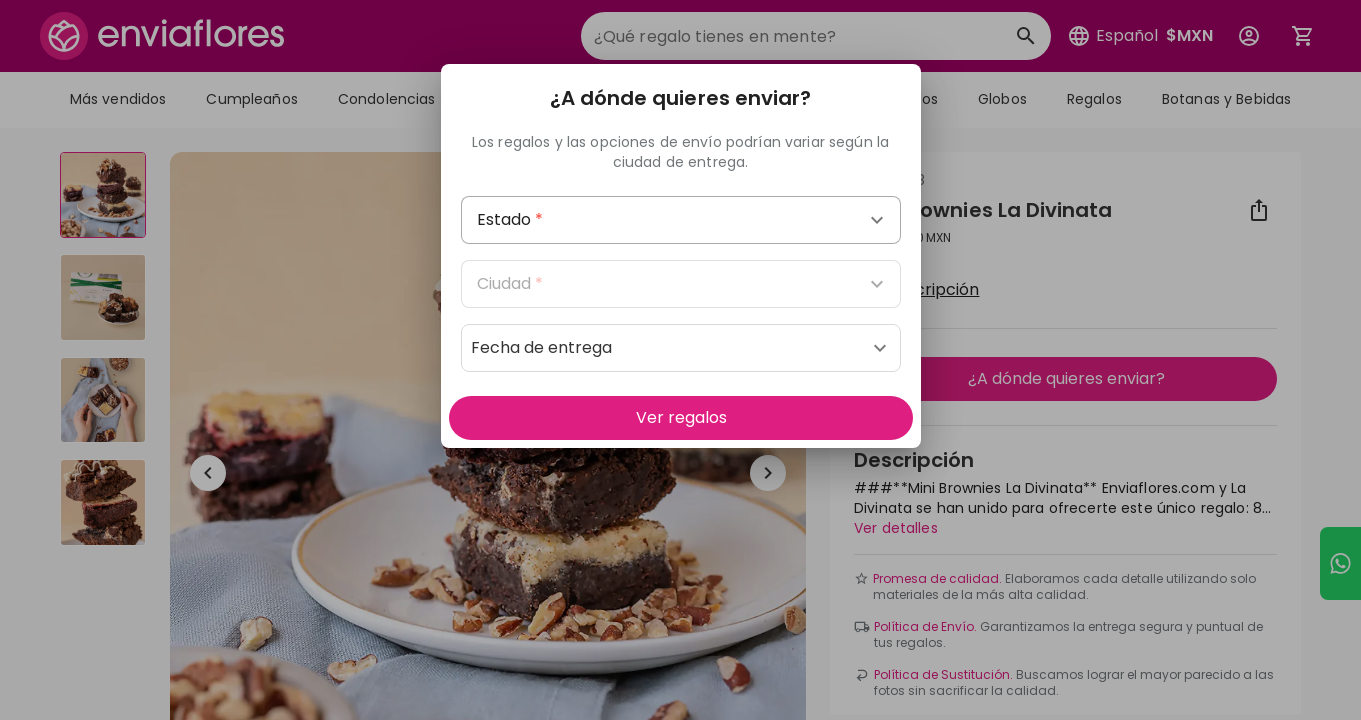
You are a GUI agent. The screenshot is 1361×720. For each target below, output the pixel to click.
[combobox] (681, 220)
